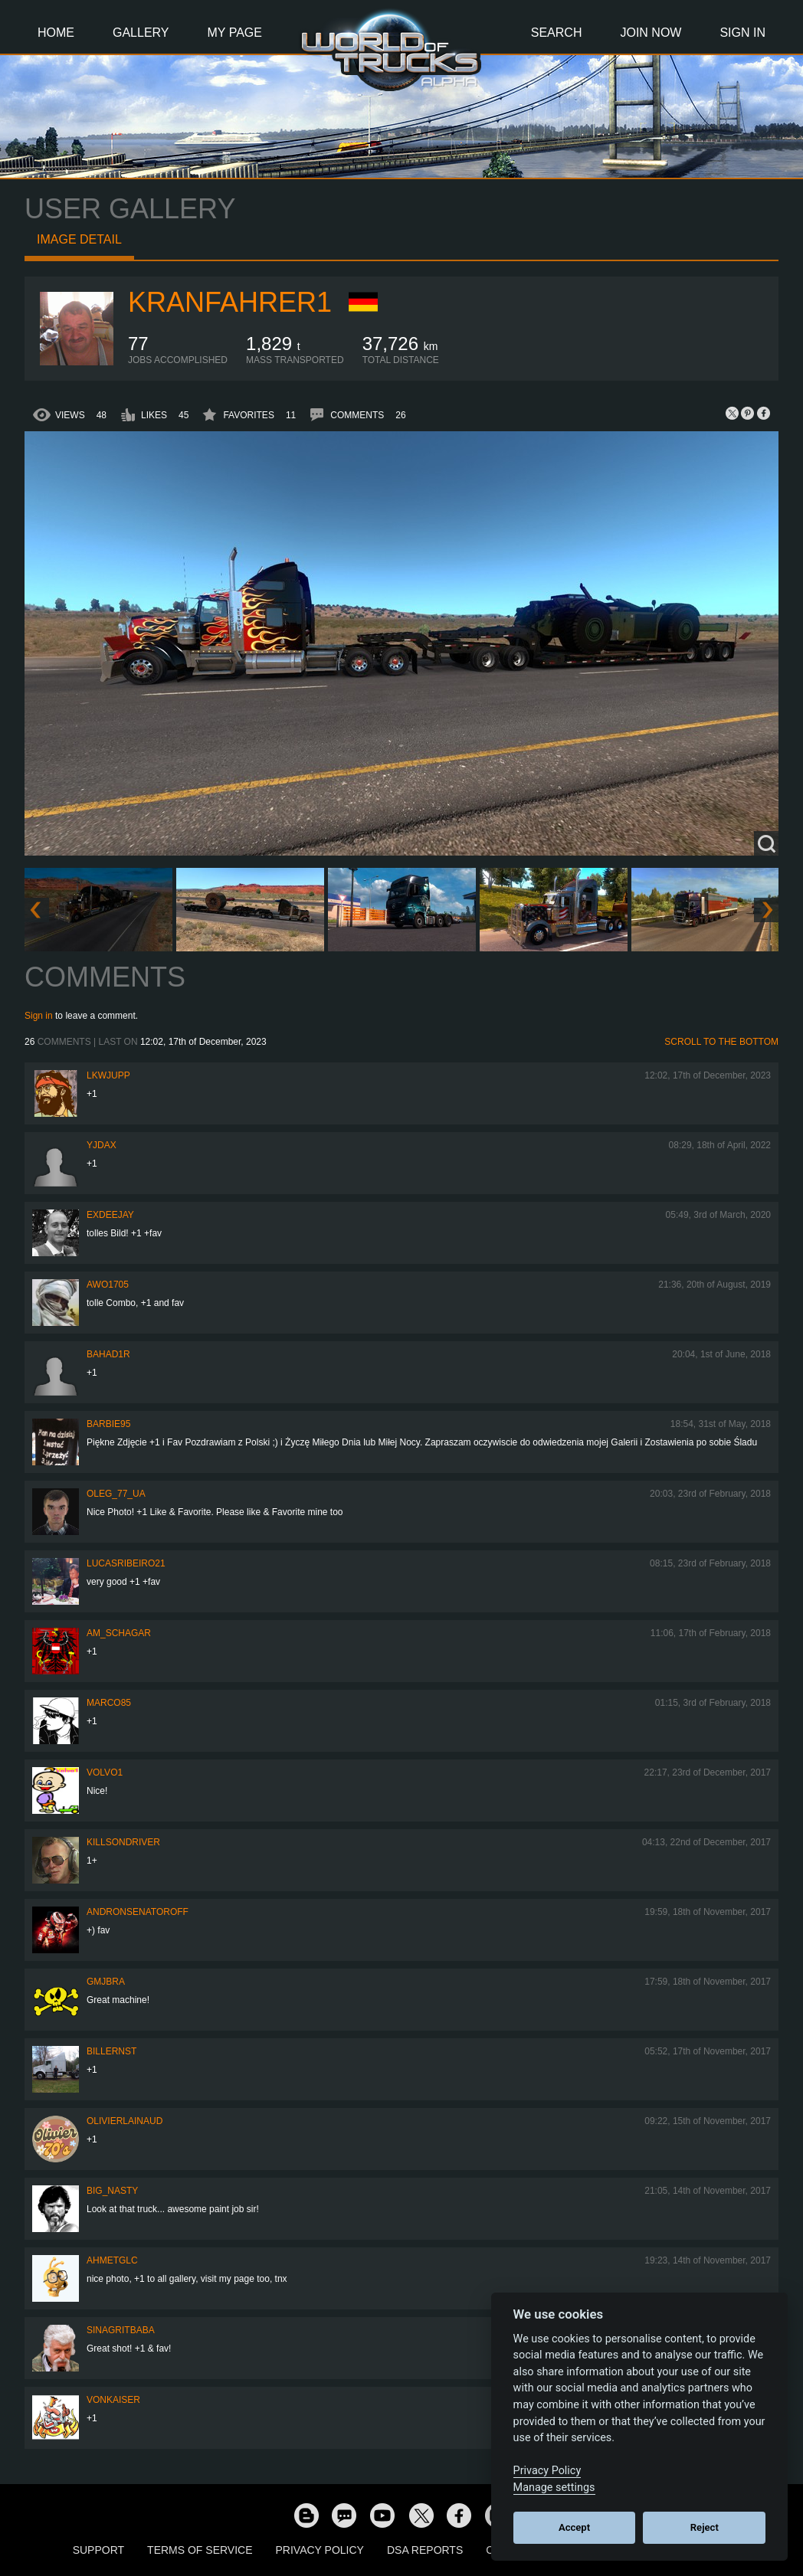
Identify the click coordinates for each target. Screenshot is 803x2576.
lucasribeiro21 (126, 1563)
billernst (111, 2051)
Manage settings (554, 2487)
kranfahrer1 (230, 302)
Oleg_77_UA (116, 1493)
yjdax (101, 1145)
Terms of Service (199, 2550)
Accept (574, 2527)
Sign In (742, 32)
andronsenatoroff (137, 1912)
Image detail (79, 239)
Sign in (39, 1015)
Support (98, 2550)
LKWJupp (108, 1075)
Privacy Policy (320, 2550)
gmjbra (106, 1981)
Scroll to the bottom (721, 1041)
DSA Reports (425, 2550)
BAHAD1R (108, 1354)
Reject (704, 2527)
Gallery (141, 32)
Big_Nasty (112, 2190)
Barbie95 (108, 1424)
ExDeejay (110, 1214)
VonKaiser (113, 2399)
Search (556, 32)
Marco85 (109, 1702)
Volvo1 (105, 1772)
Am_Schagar (119, 1633)
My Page (235, 32)
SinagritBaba (121, 2330)
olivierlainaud (124, 2121)
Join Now (650, 32)
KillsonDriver (123, 1842)
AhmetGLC (112, 2260)
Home (56, 32)
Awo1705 (108, 1284)
